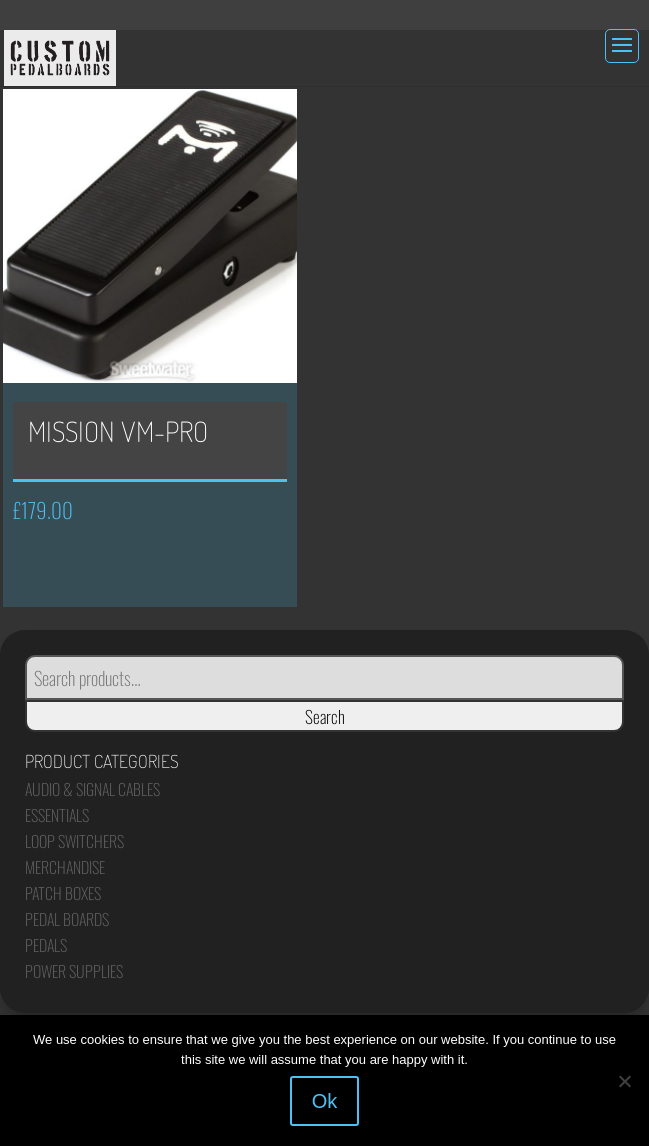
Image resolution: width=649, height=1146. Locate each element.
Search (325, 716)
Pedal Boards (67, 919)
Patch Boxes (63, 893)
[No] (624, 1081)
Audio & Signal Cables (92, 789)
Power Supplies (74, 971)
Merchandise (65, 867)
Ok (325, 1101)
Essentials (57, 815)
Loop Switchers (74, 841)
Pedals (46, 945)
